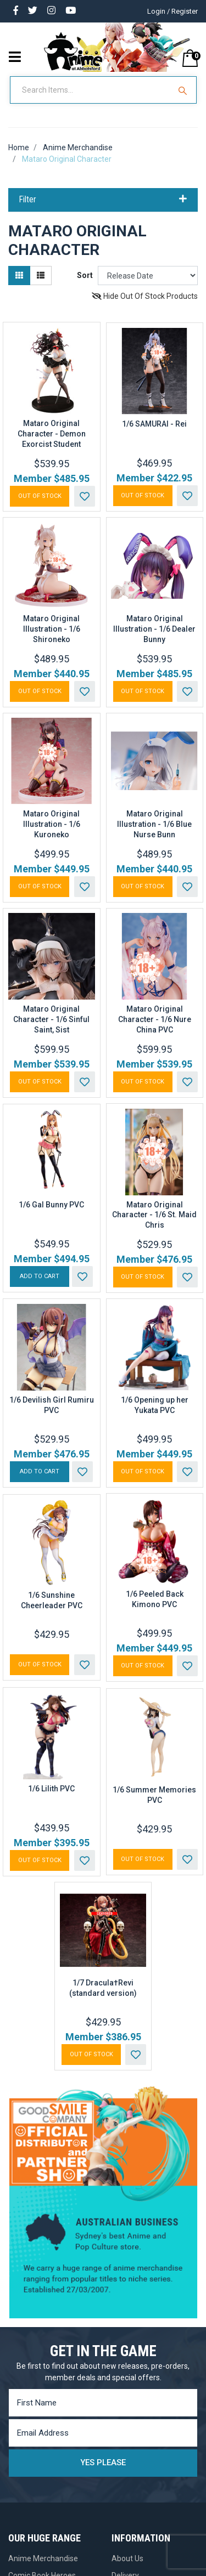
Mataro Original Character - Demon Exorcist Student (52, 434)
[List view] (41, 275)
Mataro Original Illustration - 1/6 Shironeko (51, 629)
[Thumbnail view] (19, 275)
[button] (84, 496)
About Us (127, 2558)
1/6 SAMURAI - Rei (154, 423)
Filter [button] (103, 200)
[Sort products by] (148, 275)
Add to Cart (39, 1276)
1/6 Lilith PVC (51, 1788)
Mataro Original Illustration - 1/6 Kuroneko (51, 824)
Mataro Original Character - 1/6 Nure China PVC (154, 1019)
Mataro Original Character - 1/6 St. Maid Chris (154, 1215)
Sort (85, 275)
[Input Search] (91, 90)
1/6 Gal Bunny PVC (51, 1204)
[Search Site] (184, 90)
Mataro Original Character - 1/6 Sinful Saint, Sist (51, 1019)
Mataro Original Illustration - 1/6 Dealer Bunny (154, 629)
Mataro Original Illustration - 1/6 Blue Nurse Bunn (154, 824)
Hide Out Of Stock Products (145, 296)
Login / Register (172, 11)
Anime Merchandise (43, 2558)
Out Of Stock (40, 496)
